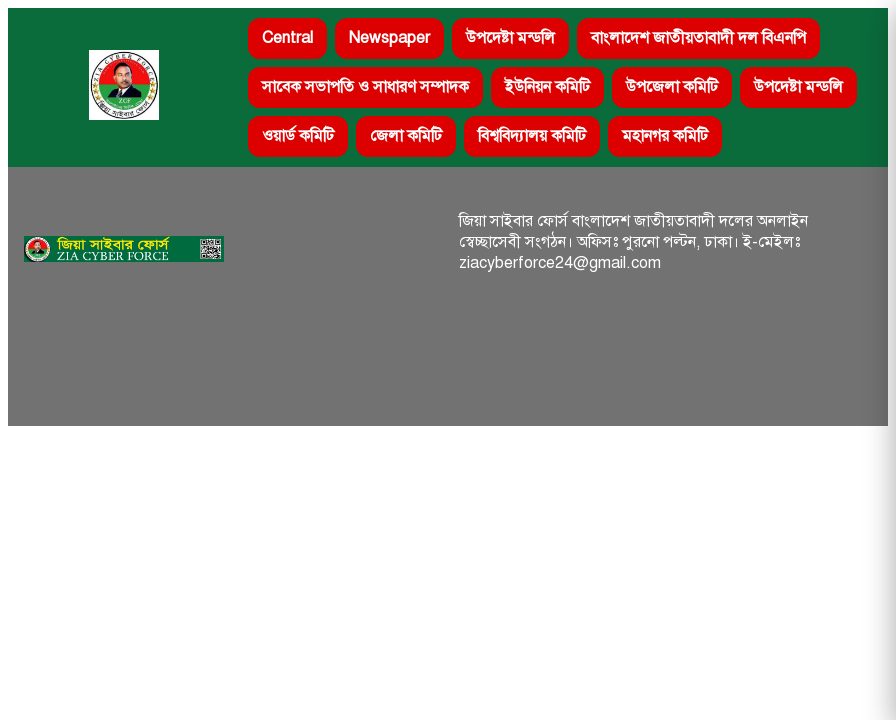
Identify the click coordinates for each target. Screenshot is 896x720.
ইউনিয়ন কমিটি (547, 87)
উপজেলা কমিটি (672, 87)
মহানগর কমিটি (665, 136)
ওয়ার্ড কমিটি (298, 136)
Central (287, 38)
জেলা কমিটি (406, 136)
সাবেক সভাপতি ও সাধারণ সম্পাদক (365, 87)
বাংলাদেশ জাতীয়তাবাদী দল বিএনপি (698, 38)
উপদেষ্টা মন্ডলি (510, 38)
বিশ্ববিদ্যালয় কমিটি (532, 136)
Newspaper (389, 38)
